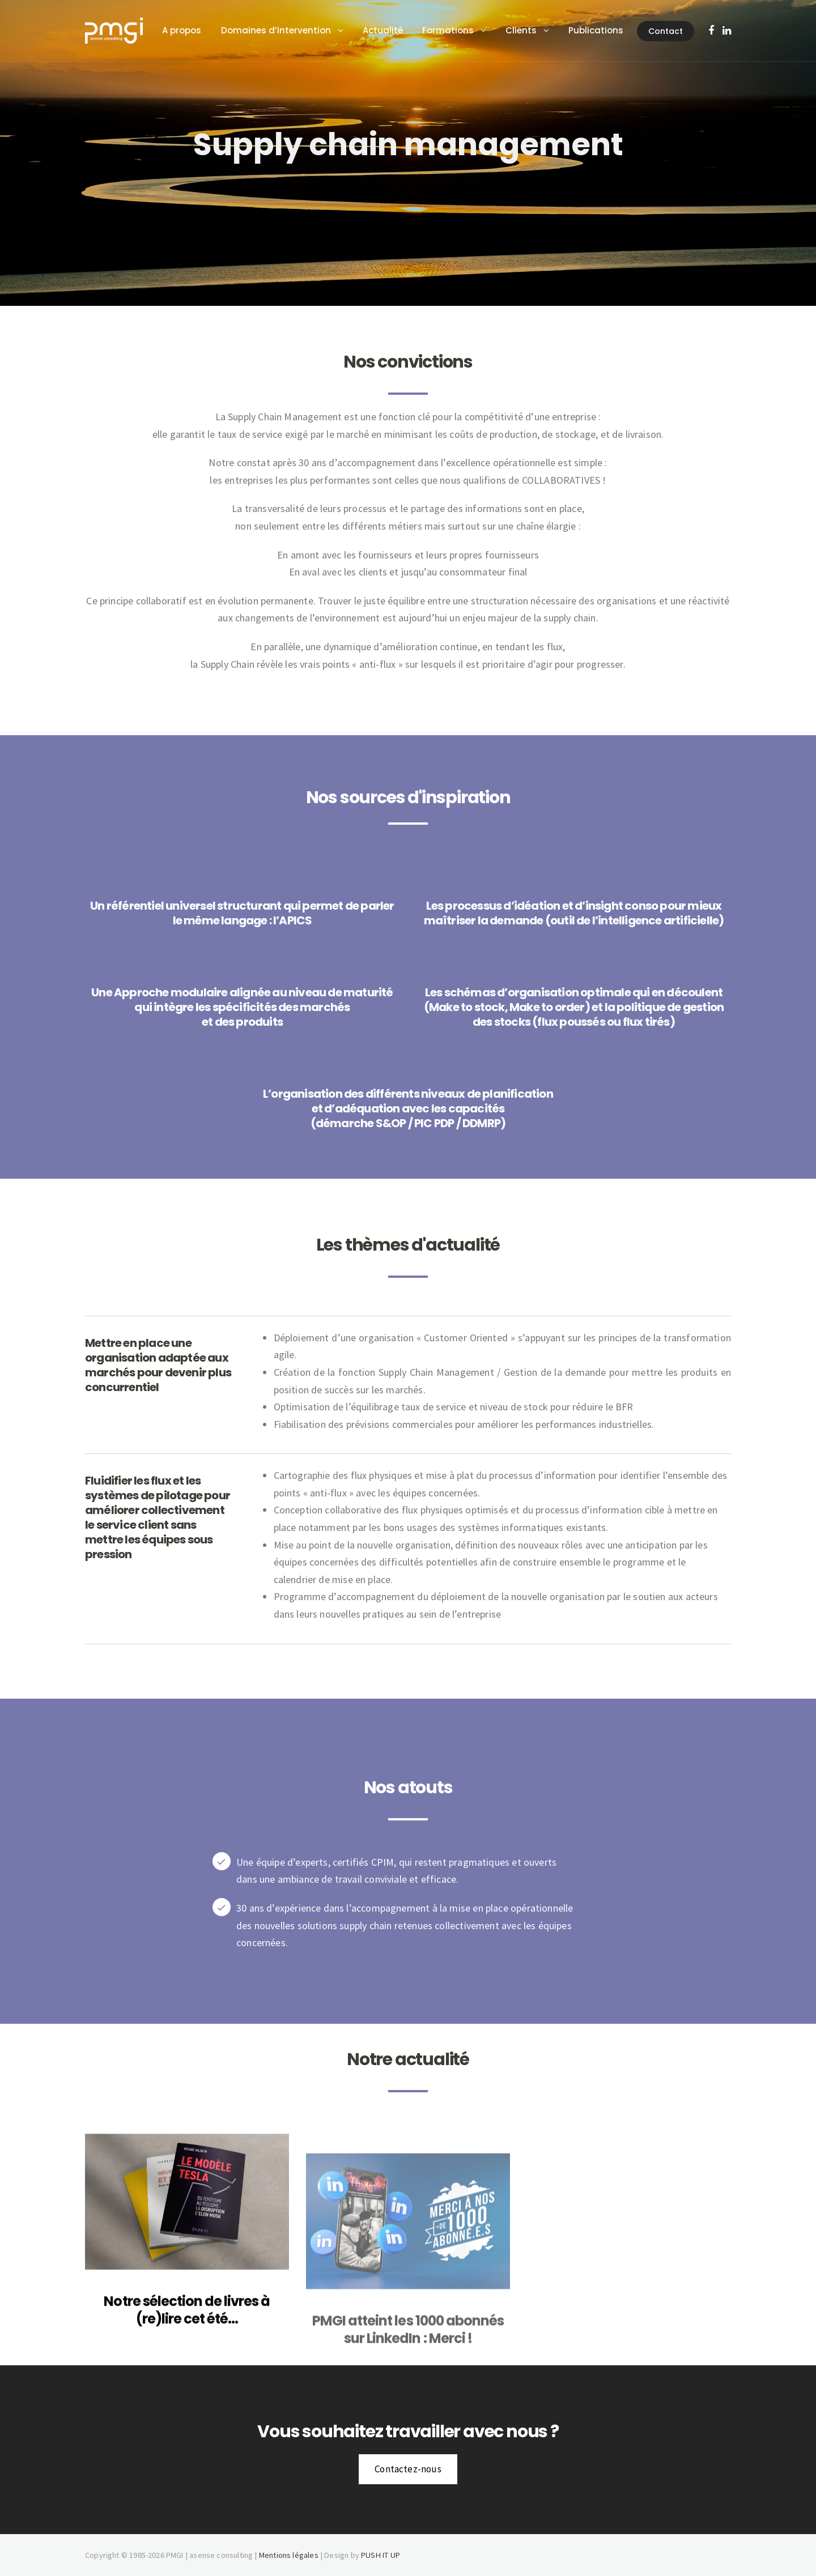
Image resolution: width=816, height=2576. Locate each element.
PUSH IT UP (380, 2555)
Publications (609, 30)
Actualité (396, 30)
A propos (195, 30)
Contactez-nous (408, 2469)
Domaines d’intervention (290, 30)
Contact (207, 91)
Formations (461, 30)
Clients (534, 30)
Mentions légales (288, 2555)
